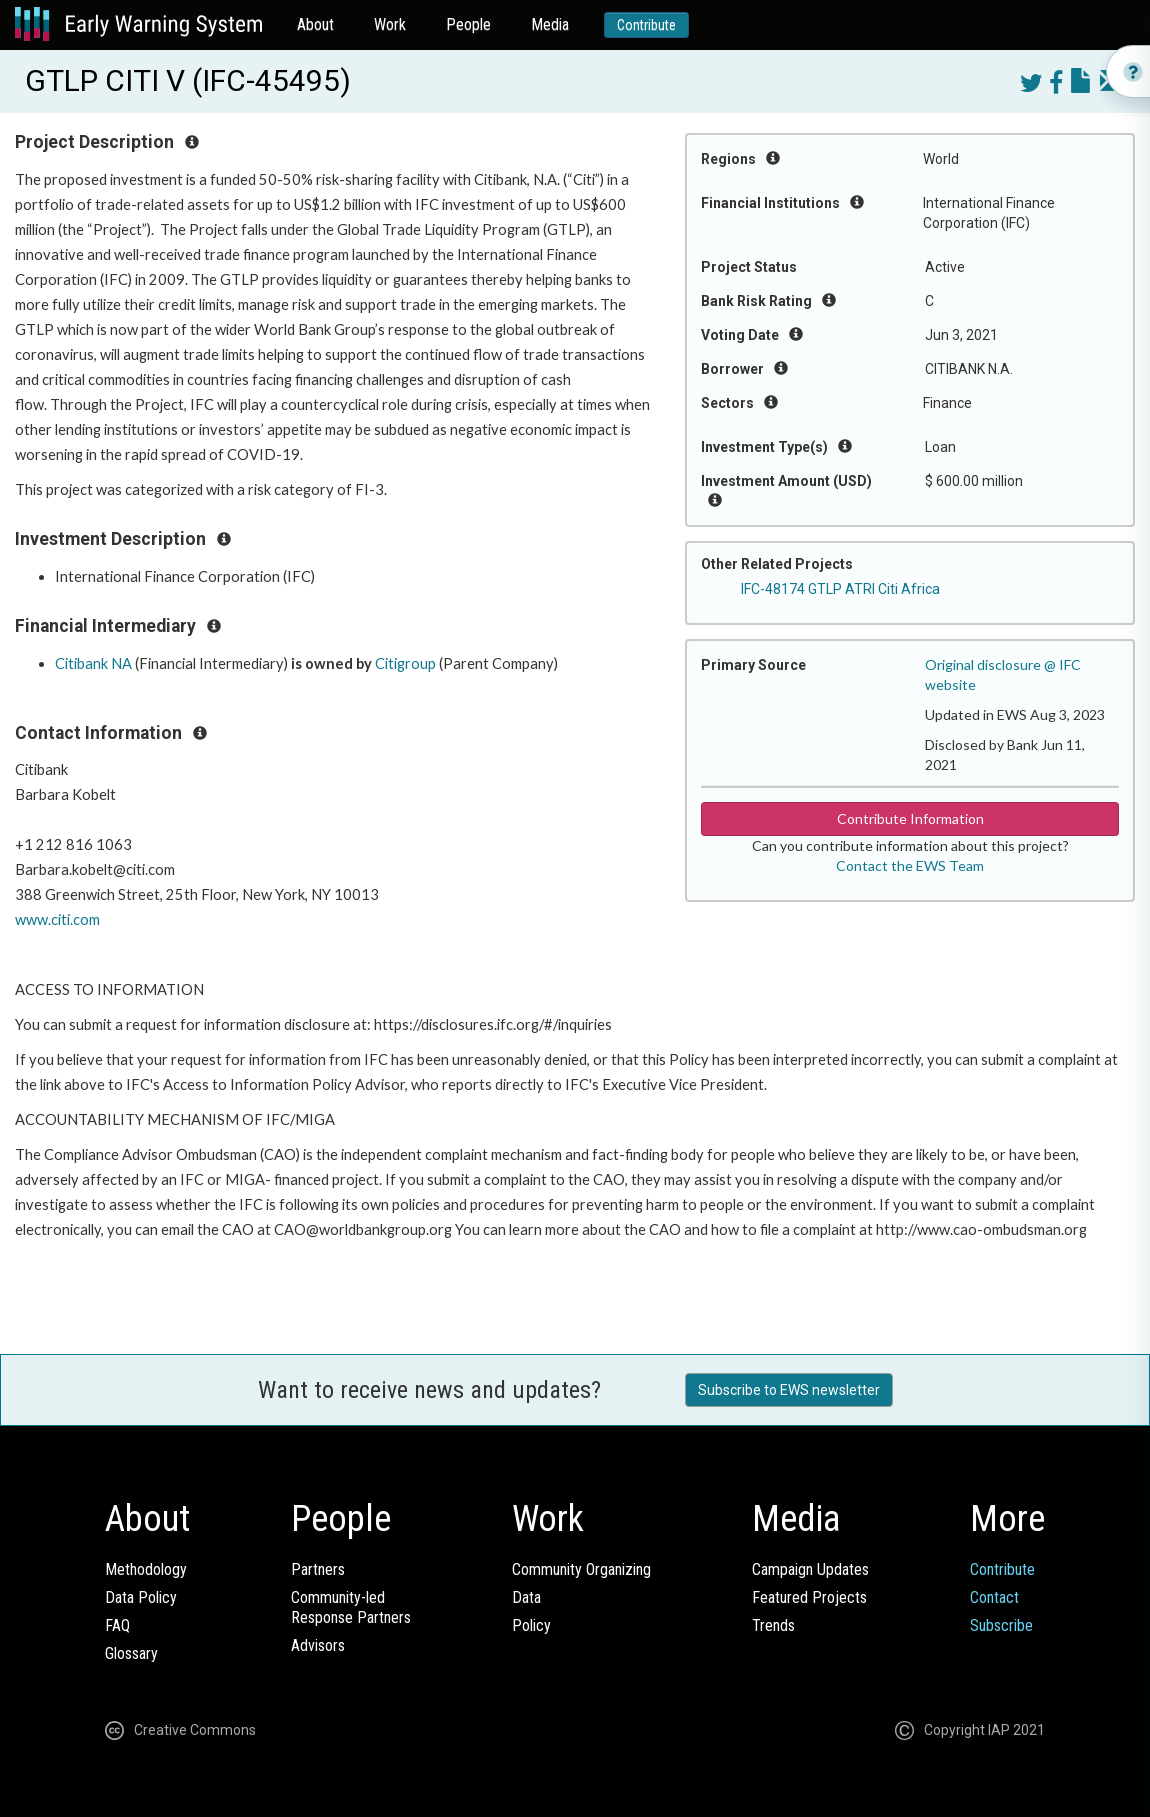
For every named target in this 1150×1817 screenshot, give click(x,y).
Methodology (146, 1569)
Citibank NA (93, 663)
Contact (994, 1597)
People (468, 24)
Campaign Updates (810, 1569)
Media (550, 24)
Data (526, 1597)
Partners (318, 1569)
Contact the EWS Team (910, 865)
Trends (773, 1625)
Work (390, 24)
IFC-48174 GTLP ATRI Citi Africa (840, 589)
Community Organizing (581, 1569)
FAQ (117, 1625)
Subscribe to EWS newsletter (789, 1390)
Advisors (318, 1645)
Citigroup (405, 663)
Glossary (131, 1653)
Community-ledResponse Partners (351, 1607)
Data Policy (141, 1597)
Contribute (646, 25)
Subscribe (1001, 1625)
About (315, 24)
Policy (531, 1625)
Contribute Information (910, 818)
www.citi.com (57, 919)
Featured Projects (809, 1597)
